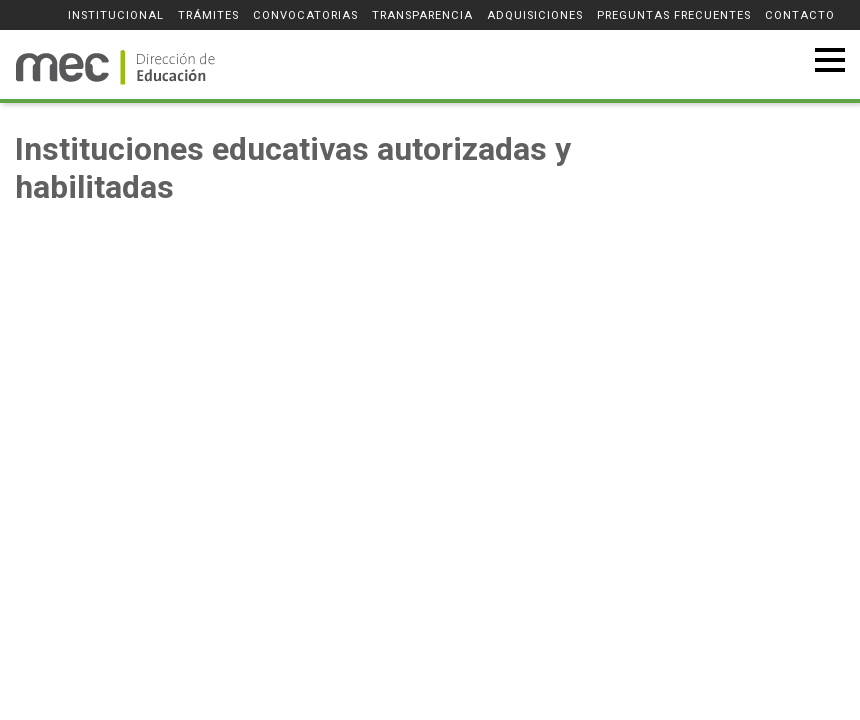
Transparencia (422, 15)
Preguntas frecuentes (674, 15)
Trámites (208, 15)
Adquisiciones (535, 15)
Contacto (800, 15)
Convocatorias (305, 15)
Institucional (116, 15)
